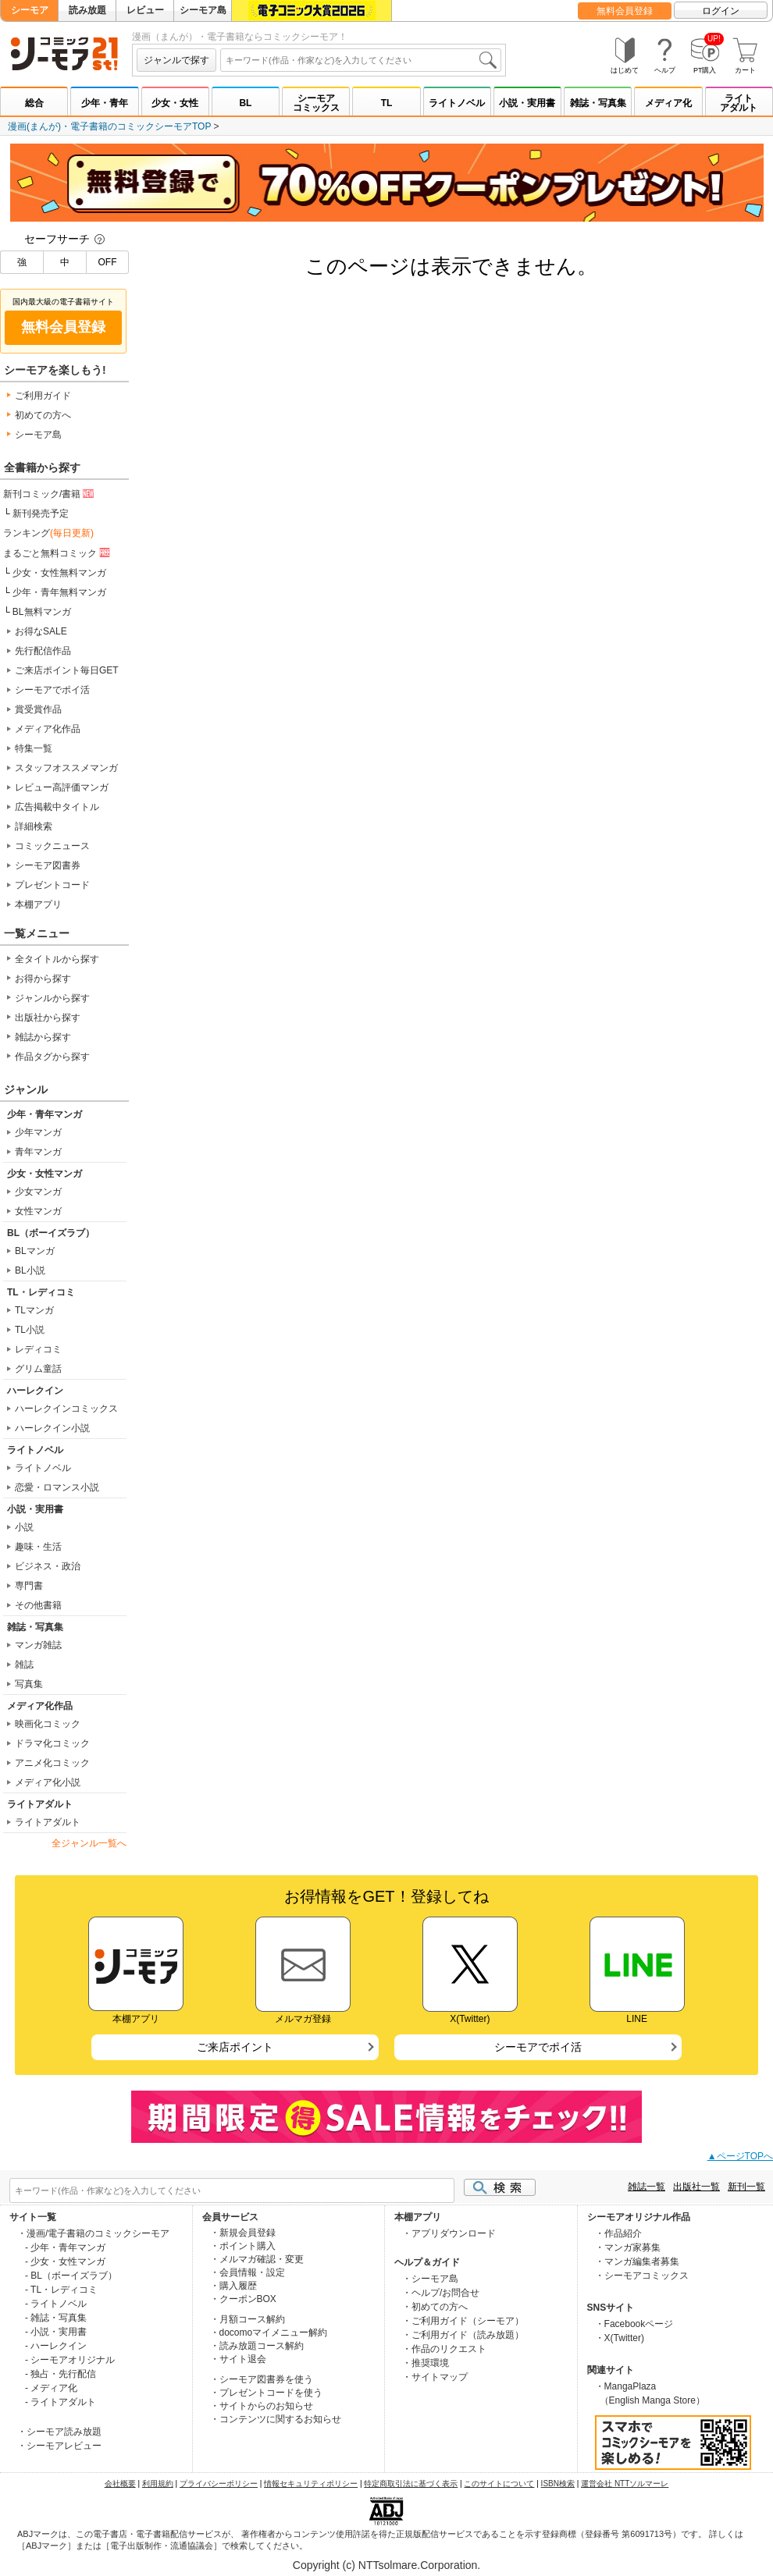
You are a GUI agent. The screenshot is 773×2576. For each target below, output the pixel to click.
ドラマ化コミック (52, 1743)
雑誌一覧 (646, 2186)
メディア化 (668, 103)
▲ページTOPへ (740, 2156)
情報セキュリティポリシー (311, 2483)
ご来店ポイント (235, 2047)
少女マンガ (38, 1191)
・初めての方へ (435, 2306)
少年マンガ (38, 1132)
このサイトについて (499, 2483)
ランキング (48, 533)
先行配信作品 (43, 650)
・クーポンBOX (243, 2299)
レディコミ (38, 1349)
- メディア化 (51, 2387)
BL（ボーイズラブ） (50, 1233)
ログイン (720, 10)
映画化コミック (47, 1723)
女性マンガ (38, 1211)
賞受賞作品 (38, 709)
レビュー (145, 10)
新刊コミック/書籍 (49, 493)
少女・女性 (174, 103)
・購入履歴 (233, 2285)
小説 (24, 1527)
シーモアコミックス (316, 103)
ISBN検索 (558, 2483)
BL (245, 103)
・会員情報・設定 (247, 2272)
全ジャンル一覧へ (89, 1843)
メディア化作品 (47, 728)
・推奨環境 (425, 2362)
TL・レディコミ (41, 1292)
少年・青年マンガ (44, 1114)
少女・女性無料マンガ (59, 572)
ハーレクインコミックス (66, 1408)
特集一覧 (33, 748)
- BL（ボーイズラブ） (71, 2275)
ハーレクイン (35, 1390)
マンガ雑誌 (38, 1645)
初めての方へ (43, 415)
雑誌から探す (43, 1037)
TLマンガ (34, 1310)
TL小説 (30, 1329)
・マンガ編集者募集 (637, 2261)
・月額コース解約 (247, 2319)
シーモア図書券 (47, 865)
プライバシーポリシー (219, 2483)
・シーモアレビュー (59, 2445)
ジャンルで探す (176, 60)
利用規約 (157, 2483)
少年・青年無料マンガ (59, 592)
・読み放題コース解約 (257, 2345)
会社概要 (120, 2483)
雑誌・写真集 (598, 103)
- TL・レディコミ (61, 2289)
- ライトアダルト (60, 2402)
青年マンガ (38, 1151)
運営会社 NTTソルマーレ (624, 2483)
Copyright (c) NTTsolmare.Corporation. (386, 2565)
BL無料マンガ (41, 611)
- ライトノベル (56, 2303)
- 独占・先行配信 (60, 2373)
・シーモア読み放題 (59, 2431)
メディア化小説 (47, 1782)
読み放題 (87, 10)
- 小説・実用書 (56, 2331)
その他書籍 (38, 1605)
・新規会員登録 (243, 2232)
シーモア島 (203, 10)
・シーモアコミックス (642, 2275)
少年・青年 (104, 103)
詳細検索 (33, 826)
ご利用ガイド (43, 395)
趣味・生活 (38, 1546)
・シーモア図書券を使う (261, 2379)
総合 (34, 103)
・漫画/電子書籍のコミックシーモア (93, 2233)
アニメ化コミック (52, 1762)
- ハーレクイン (56, 2345)
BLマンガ (35, 1250)
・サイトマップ (435, 2377)
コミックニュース (52, 845)
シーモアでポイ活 (52, 689)
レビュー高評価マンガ (62, 787)
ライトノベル (457, 103)
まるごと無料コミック (57, 552)
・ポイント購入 (243, 2245)
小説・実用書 (527, 103)
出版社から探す (47, 1017)
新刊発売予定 (40, 513)
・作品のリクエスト (444, 2348)
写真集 (29, 1684)
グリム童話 (38, 1368)
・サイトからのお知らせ (261, 2405)
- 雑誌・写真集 (56, 2317)
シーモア (29, 10)
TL (387, 103)
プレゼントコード (52, 884)
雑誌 (24, 1664)
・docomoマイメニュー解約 (269, 2332)
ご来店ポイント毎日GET (67, 670)
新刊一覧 (746, 2186)
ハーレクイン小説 (52, 1428)
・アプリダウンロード (449, 2233)
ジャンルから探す (52, 998)
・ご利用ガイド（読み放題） (463, 2334)
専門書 (29, 1585)
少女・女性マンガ (44, 1173)
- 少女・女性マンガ (65, 2261)
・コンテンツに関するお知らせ (275, 2419)
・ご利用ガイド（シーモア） (463, 2320)
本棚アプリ (38, 904)
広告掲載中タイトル (57, 806)
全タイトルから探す (57, 959)
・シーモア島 (430, 2278)
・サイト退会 (238, 2359)
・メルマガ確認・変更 (257, 2259)
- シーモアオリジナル (70, 2359)
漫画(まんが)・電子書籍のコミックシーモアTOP (109, 126)
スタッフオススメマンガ (66, 767)
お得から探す (43, 978)
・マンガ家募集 (628, 2247)
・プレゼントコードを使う (266, 2392)
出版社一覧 (696, 2186)
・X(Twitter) (619, 2338)
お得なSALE (41, 631)
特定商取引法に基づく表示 (411, 2483)
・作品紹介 (618, 2233)
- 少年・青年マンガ (65, 2247)
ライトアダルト (738, 103)
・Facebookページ (634, 2323)
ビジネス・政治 (47, 1566)
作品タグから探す (52, 1056)
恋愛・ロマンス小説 (57, 1487)
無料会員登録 (625, 10)
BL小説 (30, 1270)
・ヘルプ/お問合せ (440, 2292)
